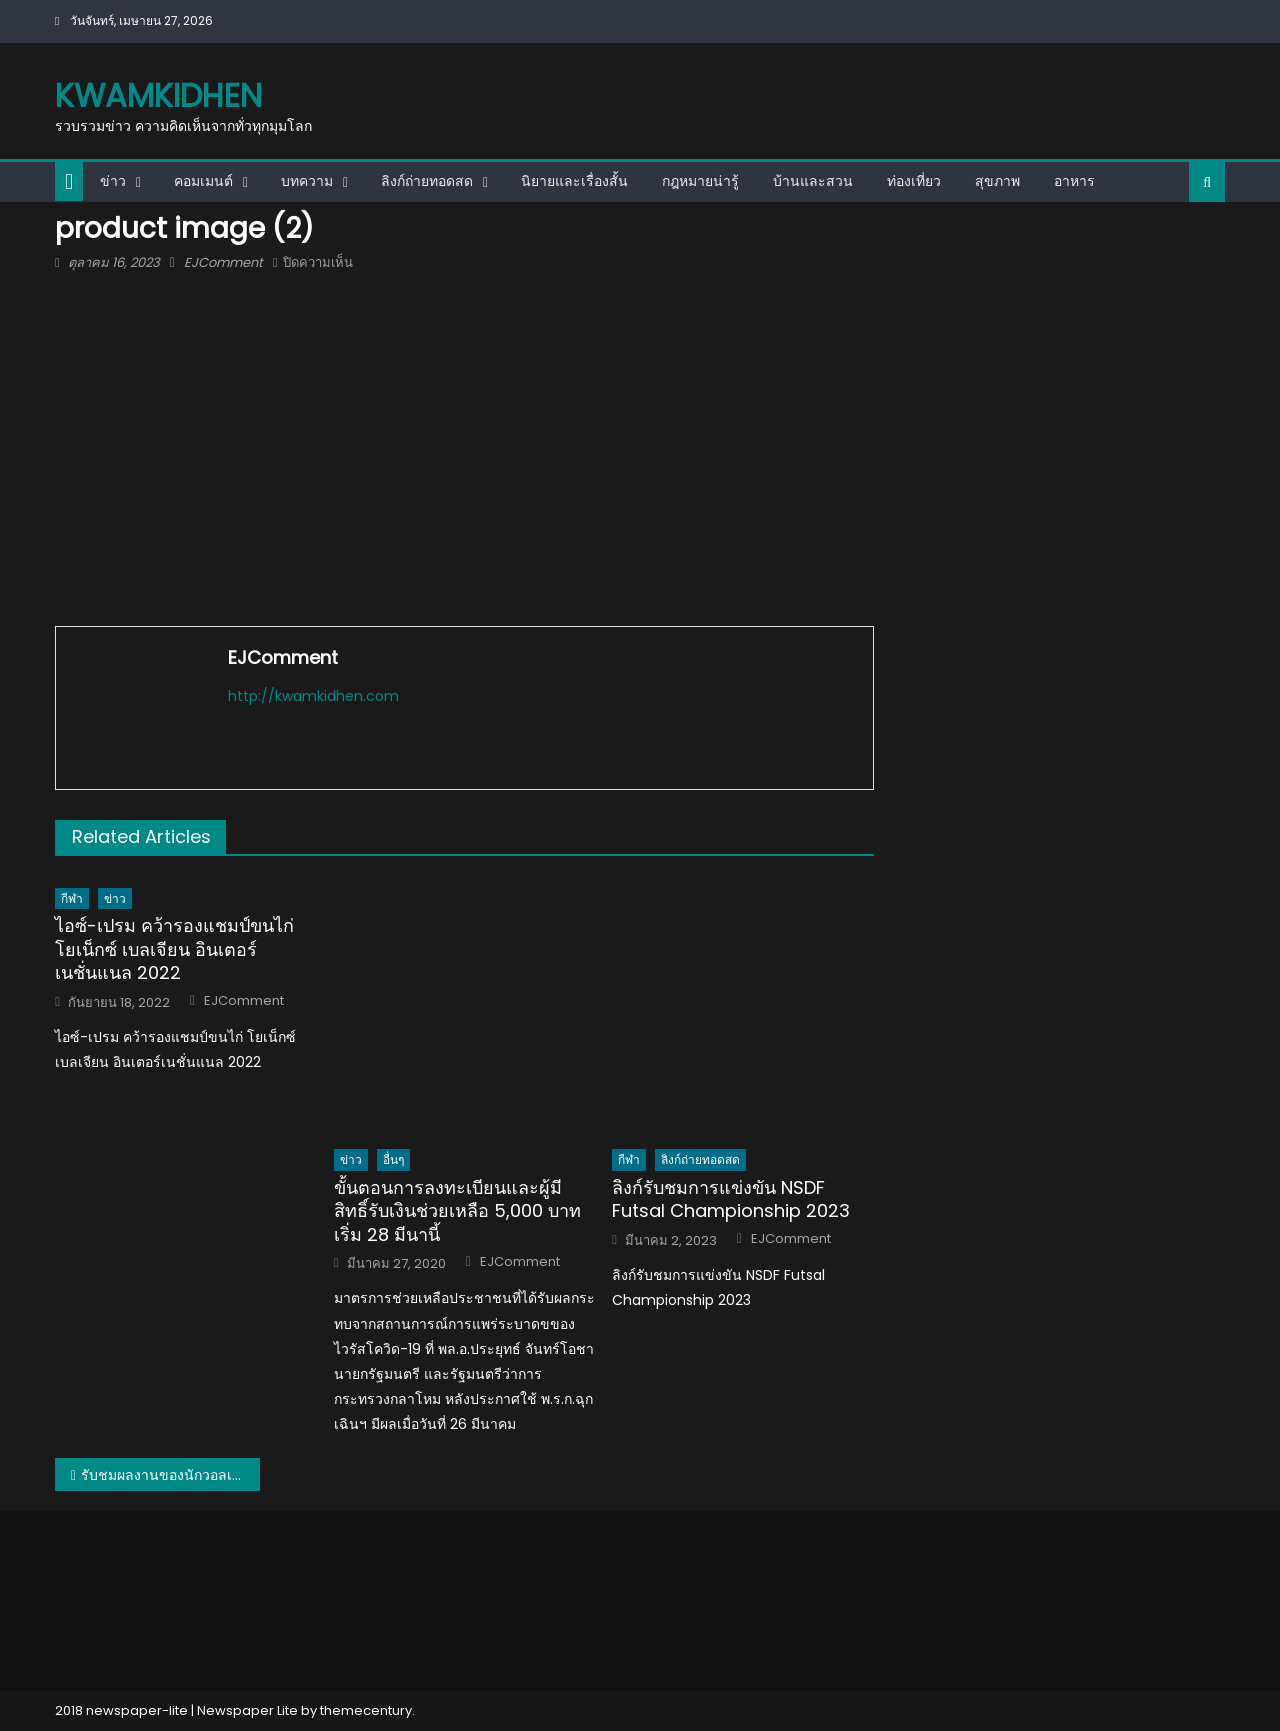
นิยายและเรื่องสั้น (574, 181)
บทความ (307, 181)
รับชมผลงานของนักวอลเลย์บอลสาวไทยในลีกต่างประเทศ (170, 1475)
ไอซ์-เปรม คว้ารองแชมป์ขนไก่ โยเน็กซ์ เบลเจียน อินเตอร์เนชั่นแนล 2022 (174, 949)
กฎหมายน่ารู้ (700, 181)
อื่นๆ (393, 1159)
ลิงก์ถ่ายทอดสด (427, 181)
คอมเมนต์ (203, 181)
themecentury (366, 1710)
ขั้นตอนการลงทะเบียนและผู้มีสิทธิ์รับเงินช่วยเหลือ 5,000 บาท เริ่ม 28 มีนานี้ (457, 1211)
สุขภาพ (997, 181)
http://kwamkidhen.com (313, 696)
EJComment (223, 262)
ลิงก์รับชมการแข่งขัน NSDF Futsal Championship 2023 (731, 1199)
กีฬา (72, 898)
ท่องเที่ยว (914, 181)
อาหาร (1074, 181)
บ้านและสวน (813, 181)
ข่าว (113, 181)
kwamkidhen (158, 95)
